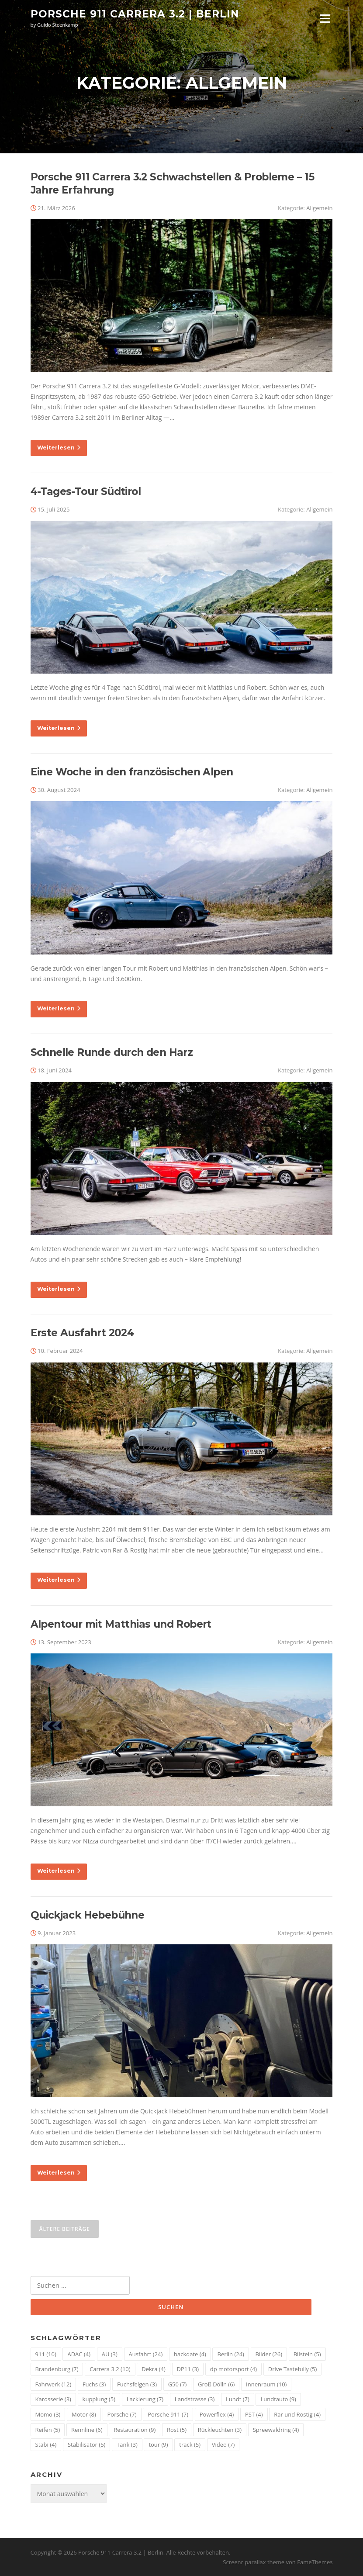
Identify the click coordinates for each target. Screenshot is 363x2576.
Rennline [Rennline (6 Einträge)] (87, 2430)
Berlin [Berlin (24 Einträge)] (230, 2354)
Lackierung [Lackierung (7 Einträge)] (145, 2399)
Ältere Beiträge (64, 2229)
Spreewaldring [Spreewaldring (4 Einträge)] (276, 2430)
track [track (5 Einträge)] (190, 2444)
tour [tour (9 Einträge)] (158, 2444)
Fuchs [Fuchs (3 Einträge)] (94, 2384)
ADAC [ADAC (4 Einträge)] (78, 2354)
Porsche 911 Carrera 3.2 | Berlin (135, 14)
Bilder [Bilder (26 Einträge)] (269, 2354)
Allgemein (319, 208)
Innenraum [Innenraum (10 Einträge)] (266, 2384)
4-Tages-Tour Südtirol (86, 491)
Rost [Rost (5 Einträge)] (177, 2430)
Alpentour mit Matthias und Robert (121, 1624)
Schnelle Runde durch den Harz (112, 1052)
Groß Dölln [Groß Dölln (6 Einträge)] (216, 2384)
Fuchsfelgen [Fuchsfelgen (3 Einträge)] (137, 2384)
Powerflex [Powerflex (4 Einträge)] (217, 2414)
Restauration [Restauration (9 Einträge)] (135, 2430)
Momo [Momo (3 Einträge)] (48, 2414)
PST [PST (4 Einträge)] (254, 2414)
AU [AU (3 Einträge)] (110, 2354)
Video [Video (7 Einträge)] (223, 2444)
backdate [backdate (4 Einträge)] (190, 2354)
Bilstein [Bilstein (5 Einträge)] (307, 2354)
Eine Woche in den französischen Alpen (132, 772)
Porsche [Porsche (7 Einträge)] (122, 2414)
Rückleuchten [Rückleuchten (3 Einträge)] (220, 2430)
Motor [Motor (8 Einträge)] (84, 2414)
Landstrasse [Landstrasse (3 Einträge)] (194, 2399)
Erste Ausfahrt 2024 (82, 1333)
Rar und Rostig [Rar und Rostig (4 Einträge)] (297, 2414)
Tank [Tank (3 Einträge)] (127, 2444)
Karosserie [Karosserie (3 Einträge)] (53, 2399)
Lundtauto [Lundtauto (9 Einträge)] (278, 2399)
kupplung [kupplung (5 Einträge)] (99, 2399)
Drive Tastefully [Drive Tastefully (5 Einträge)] (292, 2369)
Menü (324, 18)
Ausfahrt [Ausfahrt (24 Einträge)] (146, 2354)
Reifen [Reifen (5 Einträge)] (47, 2430)
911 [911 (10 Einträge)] (45, 2354)
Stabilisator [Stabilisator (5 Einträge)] (86, 2444)
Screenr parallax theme (253, 2562)
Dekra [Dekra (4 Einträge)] (154, 2369)
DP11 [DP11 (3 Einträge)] (188, 2369)
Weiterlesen (58, 447)
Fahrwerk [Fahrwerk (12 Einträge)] (53, 2384)
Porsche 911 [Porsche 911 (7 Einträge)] (168, 2414)
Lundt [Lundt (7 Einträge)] (237, 2399)
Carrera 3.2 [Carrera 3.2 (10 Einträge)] (110, 2369)
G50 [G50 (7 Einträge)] (177, 2384)
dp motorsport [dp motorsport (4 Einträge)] (233, 2369)
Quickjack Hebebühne (88, 1915)
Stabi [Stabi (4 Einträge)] (46, 2444)
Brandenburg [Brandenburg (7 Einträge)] (57, 2369)
